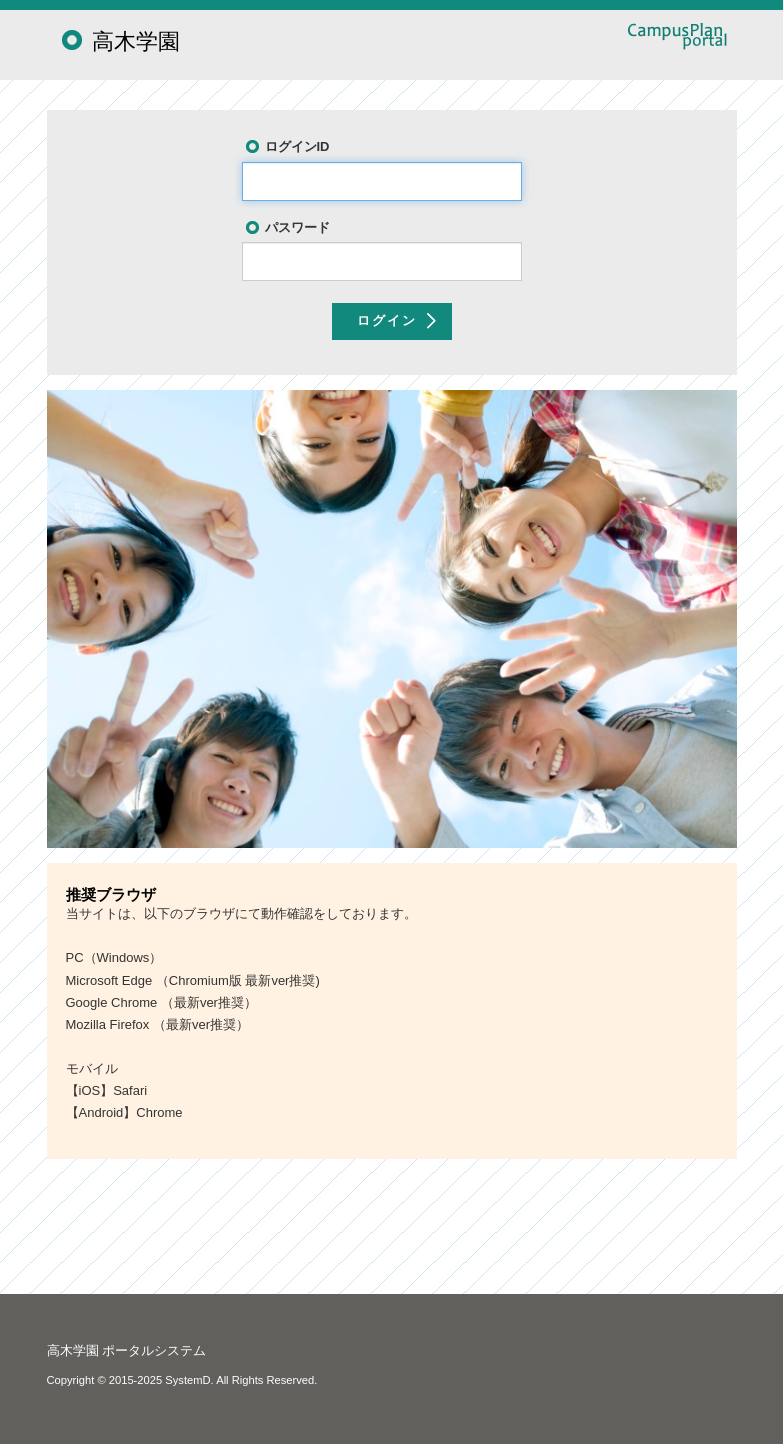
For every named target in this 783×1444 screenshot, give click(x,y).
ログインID (297, 146)
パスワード (297, 227)
